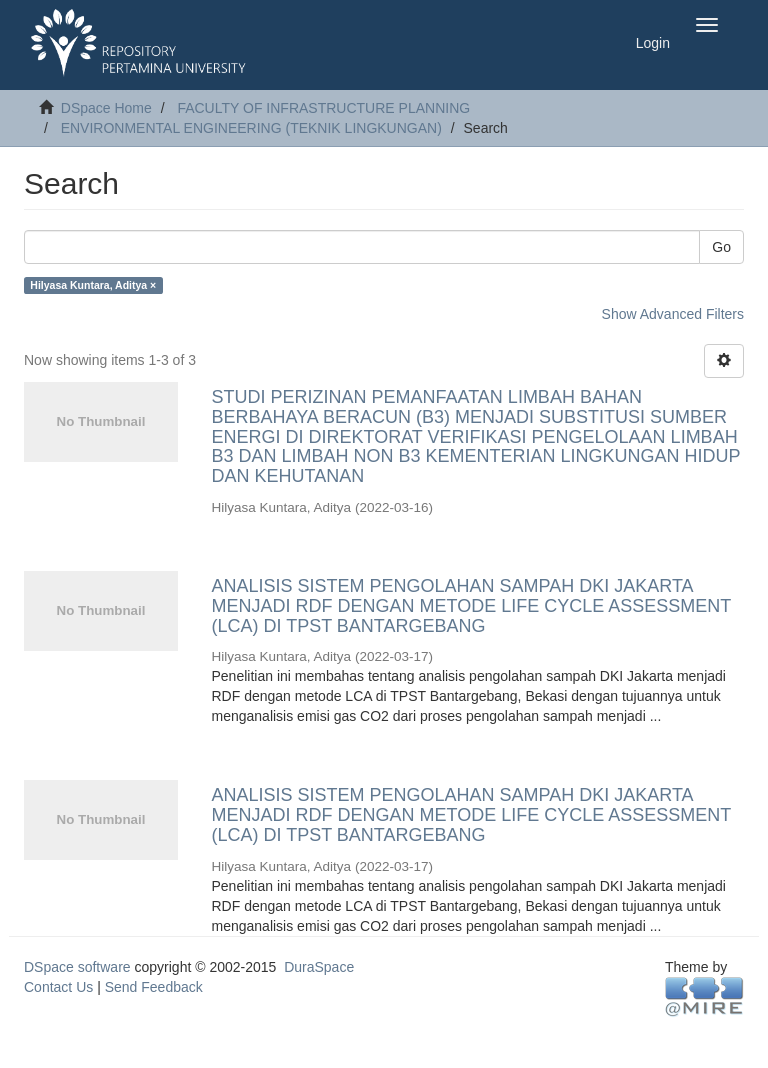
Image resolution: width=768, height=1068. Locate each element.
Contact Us (58, 987)
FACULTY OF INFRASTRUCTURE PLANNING (323, 108)
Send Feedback (154, 987)
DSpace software (77, 967)
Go (721, 247)
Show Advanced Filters (673, 314)
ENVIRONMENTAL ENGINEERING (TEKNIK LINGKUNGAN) (251, 128)
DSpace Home (106, 108)
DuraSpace (319, 967)
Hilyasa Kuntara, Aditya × (93, 285)
